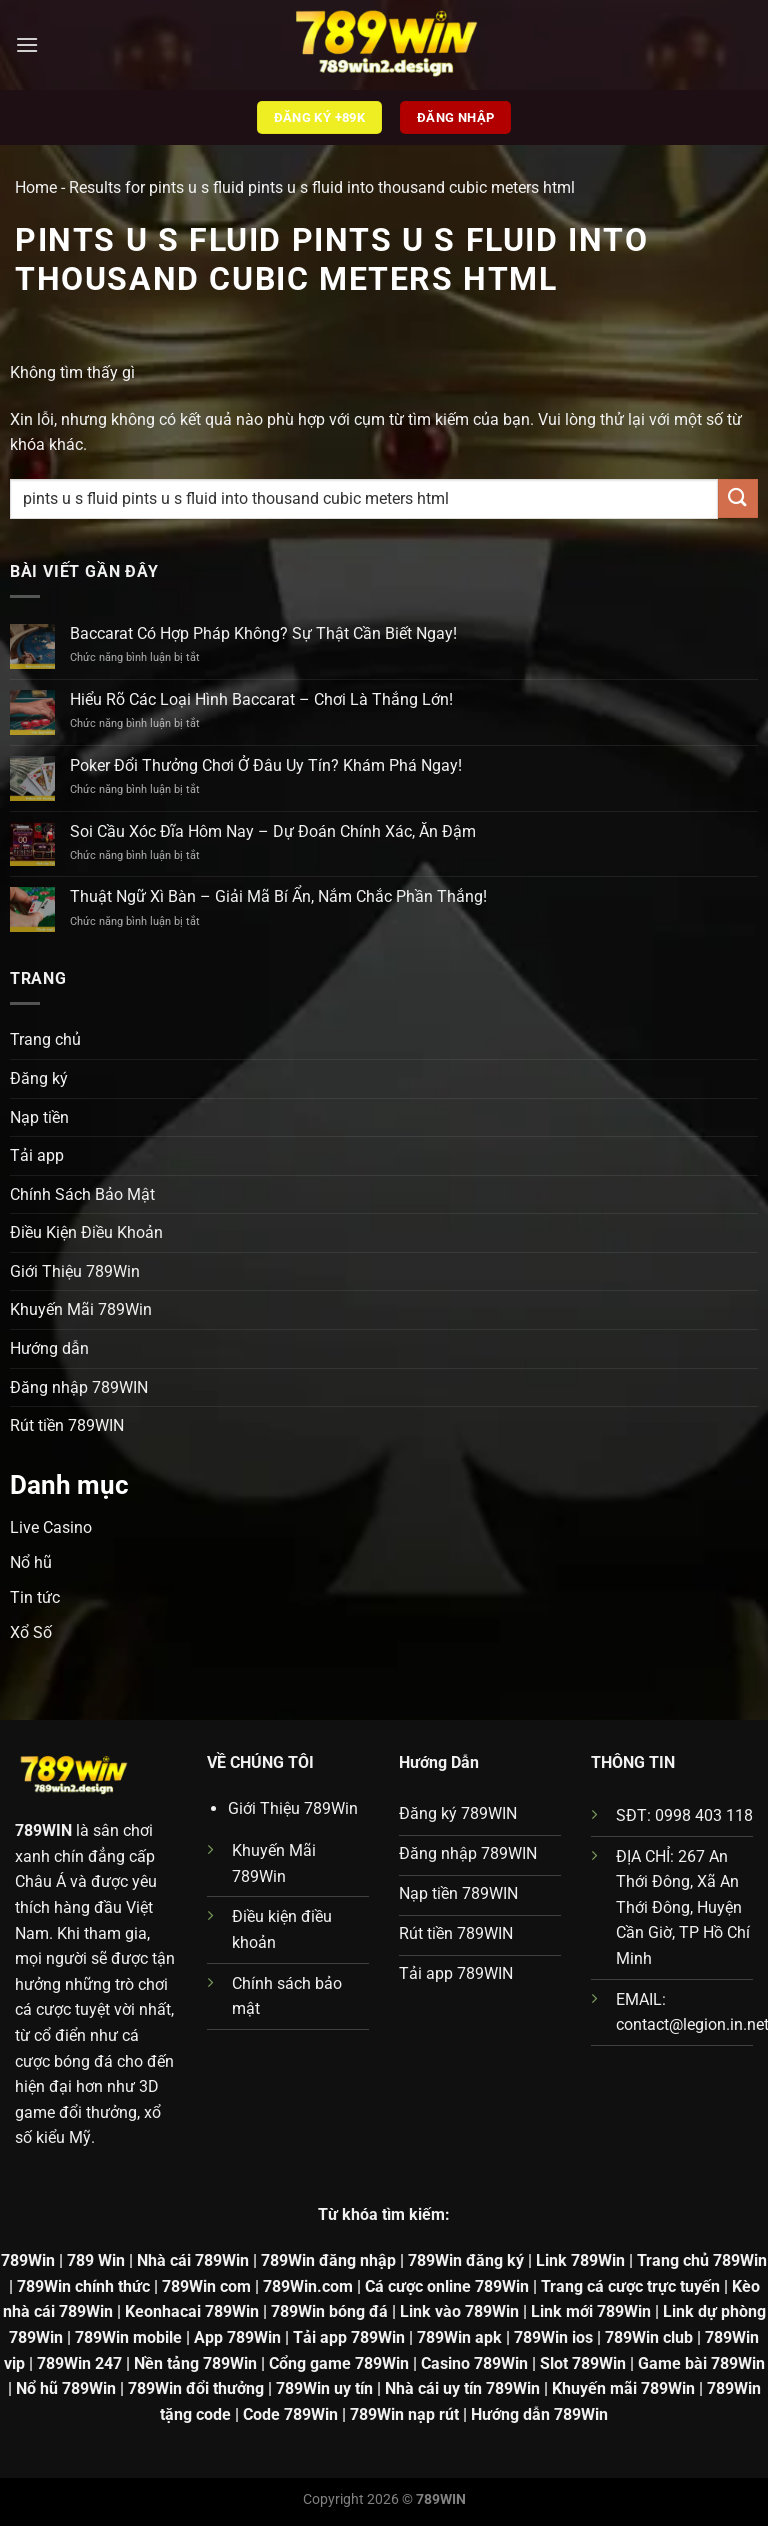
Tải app (37, 1155)
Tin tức (35, 1597)
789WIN (43, 1830)
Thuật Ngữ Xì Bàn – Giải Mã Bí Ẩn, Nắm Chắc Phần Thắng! (278, 896)
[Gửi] (738, 498)
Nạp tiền (39, 1117)
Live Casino (51, 1527)
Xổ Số (31, 1632)
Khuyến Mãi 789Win (81, 1309)
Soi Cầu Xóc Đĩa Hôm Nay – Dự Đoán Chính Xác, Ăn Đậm (273, 831)
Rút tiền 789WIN (67, 1425)
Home (36, 187)
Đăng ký (39, 1078)
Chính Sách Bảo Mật (82, 1194)
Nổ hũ (31, 1562)
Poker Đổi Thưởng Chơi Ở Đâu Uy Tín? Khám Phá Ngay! (266, 765)
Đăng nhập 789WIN (79, 1387)
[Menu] (27, 44)
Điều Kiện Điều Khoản (86, 1232)
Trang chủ (45, 1039)
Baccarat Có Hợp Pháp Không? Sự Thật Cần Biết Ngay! (263, 633)
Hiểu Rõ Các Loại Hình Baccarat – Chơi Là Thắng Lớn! (261, 699)
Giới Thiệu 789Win (75, 1271)
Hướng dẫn (49, 1348)
